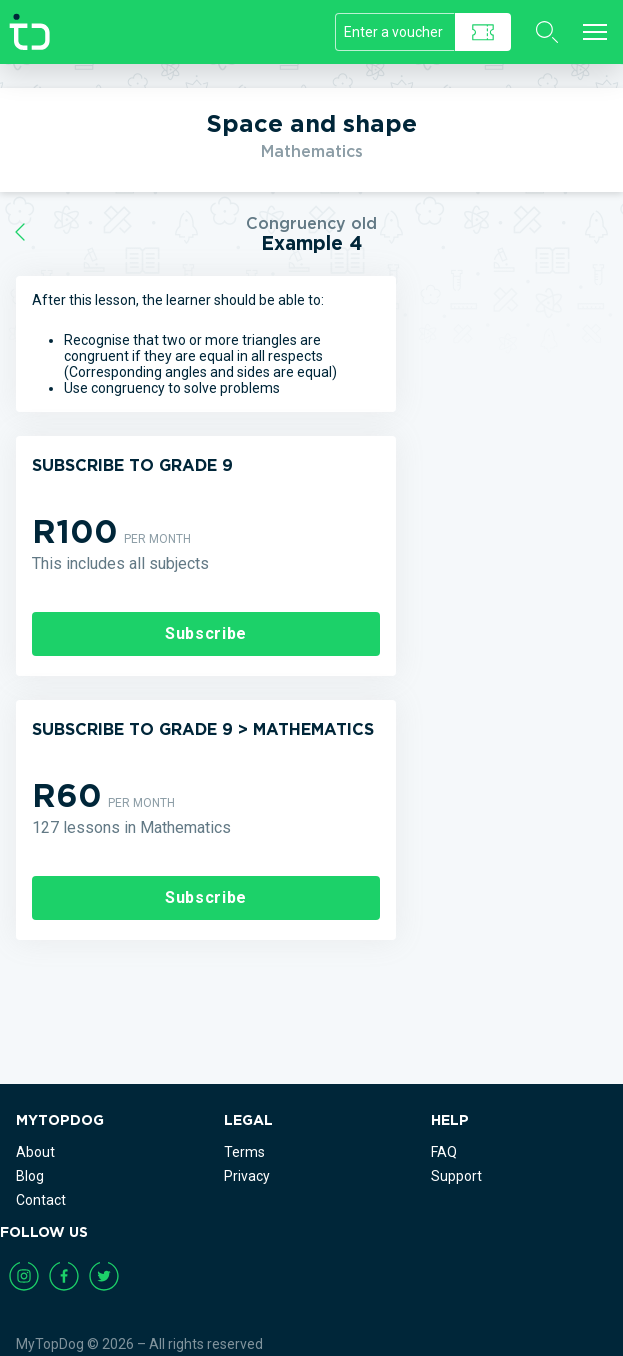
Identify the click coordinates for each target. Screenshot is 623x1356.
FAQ (444, 1152)
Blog (30, 1176)
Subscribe (206, 633)
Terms (244, 1152)
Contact (41, 1200)
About (35, 1152)
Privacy (247, 1176)
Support (456, 1176)
